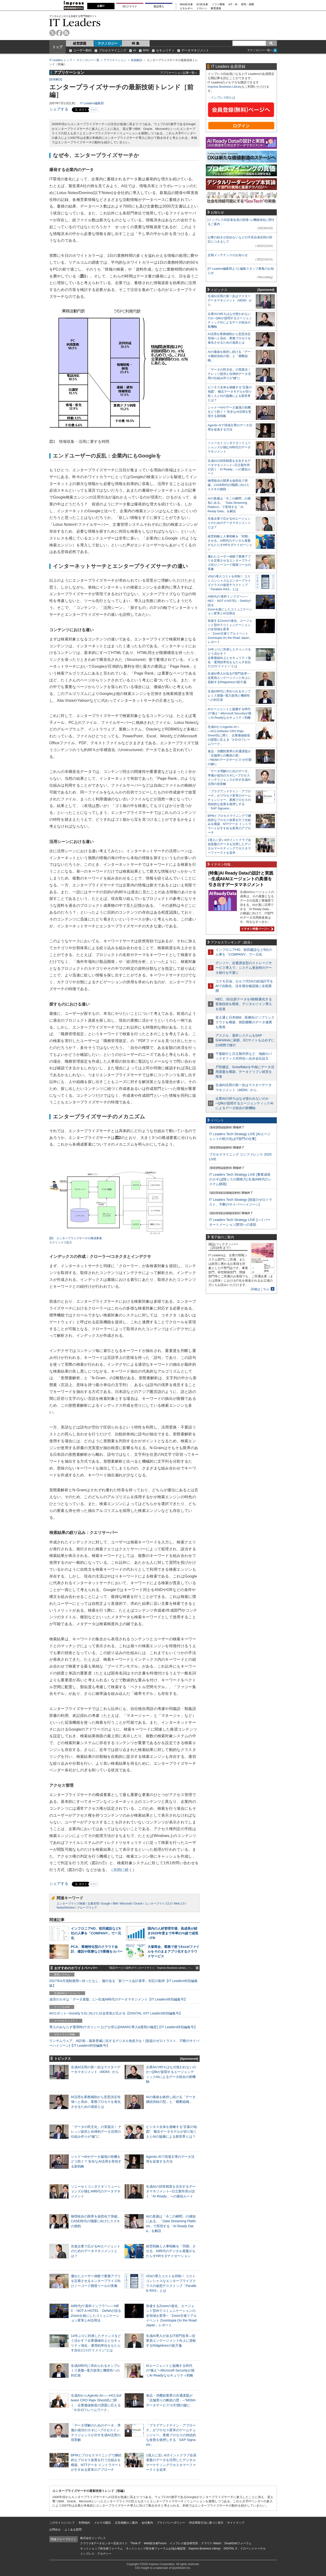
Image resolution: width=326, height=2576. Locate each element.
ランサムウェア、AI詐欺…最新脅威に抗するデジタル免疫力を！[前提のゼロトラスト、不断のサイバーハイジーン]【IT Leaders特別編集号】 (124, 2043)
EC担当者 (202, 4)
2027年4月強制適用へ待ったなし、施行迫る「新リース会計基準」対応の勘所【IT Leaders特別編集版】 (123, 1983)
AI (134, 50)
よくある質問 (73, 2529)
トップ (57, 47)
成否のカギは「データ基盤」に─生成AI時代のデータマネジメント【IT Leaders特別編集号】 (118, 1999)
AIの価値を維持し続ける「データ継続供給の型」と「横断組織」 (229, 356)
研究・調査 (247, 4)
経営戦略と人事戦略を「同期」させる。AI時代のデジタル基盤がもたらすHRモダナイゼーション (171, 2251)
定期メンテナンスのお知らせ (228, 255)
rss (66, 33)
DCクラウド (130, 6)
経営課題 (79, 43)
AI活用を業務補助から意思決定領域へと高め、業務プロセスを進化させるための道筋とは (96, 2101)
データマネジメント (195, 50)
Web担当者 (186, 4)
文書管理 (93, 1903)
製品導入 (159, 6)
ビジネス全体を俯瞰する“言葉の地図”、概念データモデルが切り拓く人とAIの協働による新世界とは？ (171, 2131)
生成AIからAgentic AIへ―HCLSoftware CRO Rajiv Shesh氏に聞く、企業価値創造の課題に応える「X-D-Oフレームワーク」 (229, 735)
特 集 (135, 43)
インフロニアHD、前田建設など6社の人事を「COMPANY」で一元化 (96, 1933)
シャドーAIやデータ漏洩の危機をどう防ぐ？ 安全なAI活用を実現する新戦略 (96, 2161)
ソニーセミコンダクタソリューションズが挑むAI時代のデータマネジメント (96, 2191)
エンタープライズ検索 (71, 1903)
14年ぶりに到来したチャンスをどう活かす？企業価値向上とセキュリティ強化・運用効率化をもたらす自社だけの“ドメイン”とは (229, 658)
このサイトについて (62, 2522)
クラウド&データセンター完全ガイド (104, 2543)
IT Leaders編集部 (92, 103)
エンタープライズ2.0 (158, 1903)
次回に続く (123, 1870)
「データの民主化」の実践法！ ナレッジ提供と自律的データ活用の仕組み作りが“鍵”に (96, 2131)
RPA (146, 50)
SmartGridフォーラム (238, 2543)
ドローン (202, 8)
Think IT (136, 2543)
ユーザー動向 (82, 50)
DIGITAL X (230, 2548)
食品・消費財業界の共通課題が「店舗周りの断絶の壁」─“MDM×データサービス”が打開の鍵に (171, 2400)
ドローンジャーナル (253, 2548)
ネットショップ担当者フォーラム (101, 2548)
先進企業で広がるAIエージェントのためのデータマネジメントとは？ (96, 2251)
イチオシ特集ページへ (256, 928)
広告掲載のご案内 (126, 2522)
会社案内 (147, 2522)
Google (105, 1903)
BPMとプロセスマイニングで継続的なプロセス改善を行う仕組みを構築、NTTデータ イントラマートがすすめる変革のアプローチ (229, 824)
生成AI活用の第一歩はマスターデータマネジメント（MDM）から (230, 300)
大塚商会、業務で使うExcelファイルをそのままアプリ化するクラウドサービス (173, 1951)
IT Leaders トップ (60, 60)
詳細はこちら (260, 1289)
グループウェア (87, 1907)
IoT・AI (233, 4)
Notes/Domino (66, 1907)
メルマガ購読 (102, 2522)
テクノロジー (108, 43)
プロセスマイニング (112, 50)
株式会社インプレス (93, 2538)
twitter (52, 33)
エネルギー (186, 8)
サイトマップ (235, 2522)
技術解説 (136, 60)
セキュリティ (165, 50)
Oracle (138, 1903)
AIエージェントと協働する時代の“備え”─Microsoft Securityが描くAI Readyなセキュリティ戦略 (170, 2370)
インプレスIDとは (223, 97)
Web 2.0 (179, 1903)
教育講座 (216, 8)
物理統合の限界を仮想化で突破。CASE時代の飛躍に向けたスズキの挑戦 (96, 2221)
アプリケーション (115, 60)
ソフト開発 (218, 4)
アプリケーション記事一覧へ (178, 72)
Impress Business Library (225, 86)
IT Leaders (75, 22)
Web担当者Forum (155, 2543)
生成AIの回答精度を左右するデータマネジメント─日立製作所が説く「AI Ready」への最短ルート (171, 2191)
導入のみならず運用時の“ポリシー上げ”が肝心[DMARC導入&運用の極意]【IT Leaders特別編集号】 (123, 2027)
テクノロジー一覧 (88, 60)
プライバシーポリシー (171, 2522)
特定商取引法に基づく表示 (206, 2522)
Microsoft (126, 1903)
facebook (59, 33)
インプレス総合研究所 (184, 2543)
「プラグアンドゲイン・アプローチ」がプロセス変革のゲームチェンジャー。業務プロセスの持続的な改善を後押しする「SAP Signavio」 (171, 2434)
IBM (115, 1903)
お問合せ (55, 2529)
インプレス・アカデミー (95, 2553)
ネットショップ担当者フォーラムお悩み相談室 (156, 2548)
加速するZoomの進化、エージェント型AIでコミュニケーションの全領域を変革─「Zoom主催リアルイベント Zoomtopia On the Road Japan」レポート (171, 2315)
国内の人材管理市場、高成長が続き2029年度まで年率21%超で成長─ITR (172, 1933)
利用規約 (84, 2522)
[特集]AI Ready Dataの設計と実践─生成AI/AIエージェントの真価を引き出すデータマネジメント (240, 879)
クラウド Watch (211, 2543)
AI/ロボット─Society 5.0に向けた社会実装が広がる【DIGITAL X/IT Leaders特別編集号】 (115, 2013)
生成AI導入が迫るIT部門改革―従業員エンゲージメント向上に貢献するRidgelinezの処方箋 (171, 2340)
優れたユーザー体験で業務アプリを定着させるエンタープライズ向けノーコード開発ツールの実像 (96, 2280)
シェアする (58, 109)
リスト (93, 109)
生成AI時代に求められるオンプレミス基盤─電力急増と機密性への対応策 (96, 2370)
